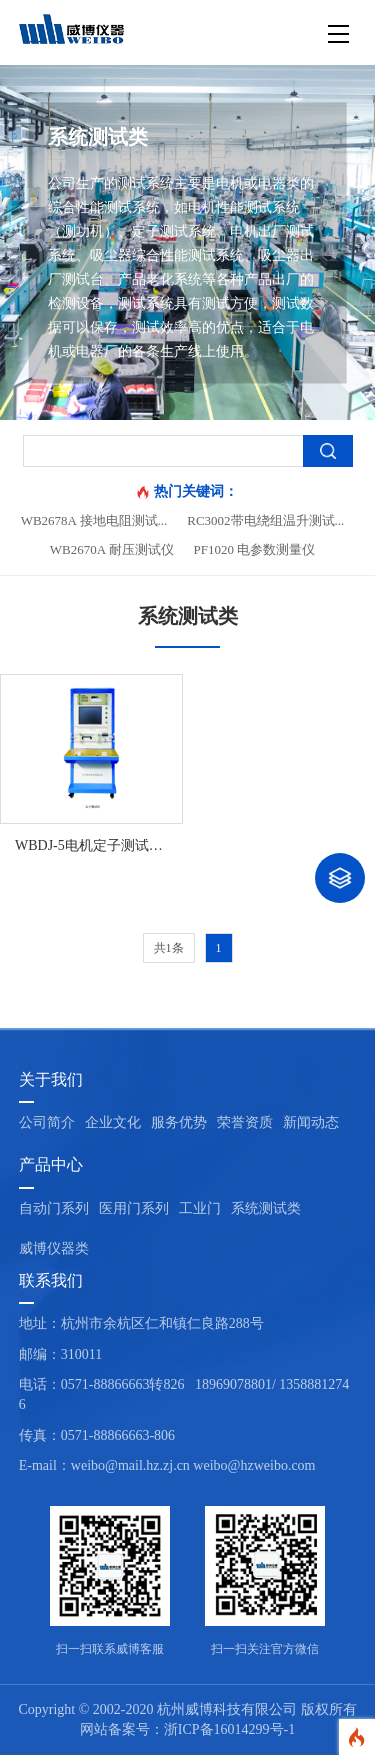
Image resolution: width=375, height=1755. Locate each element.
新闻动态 (311, 1122)
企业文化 (113, 1122)
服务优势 (179, 1122)
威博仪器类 (54, 1248)
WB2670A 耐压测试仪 (112, 549)
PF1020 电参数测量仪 (255, 549)
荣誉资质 (245, 1122)
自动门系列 (54, 1208)
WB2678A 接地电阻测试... (94, 520)
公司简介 (47, 1122)
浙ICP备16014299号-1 (229, 1729)
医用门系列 (134, 1208)
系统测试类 (266, 1208)
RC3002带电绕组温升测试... (265, 520)
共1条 (169, 948)
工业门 (200, 1208)
